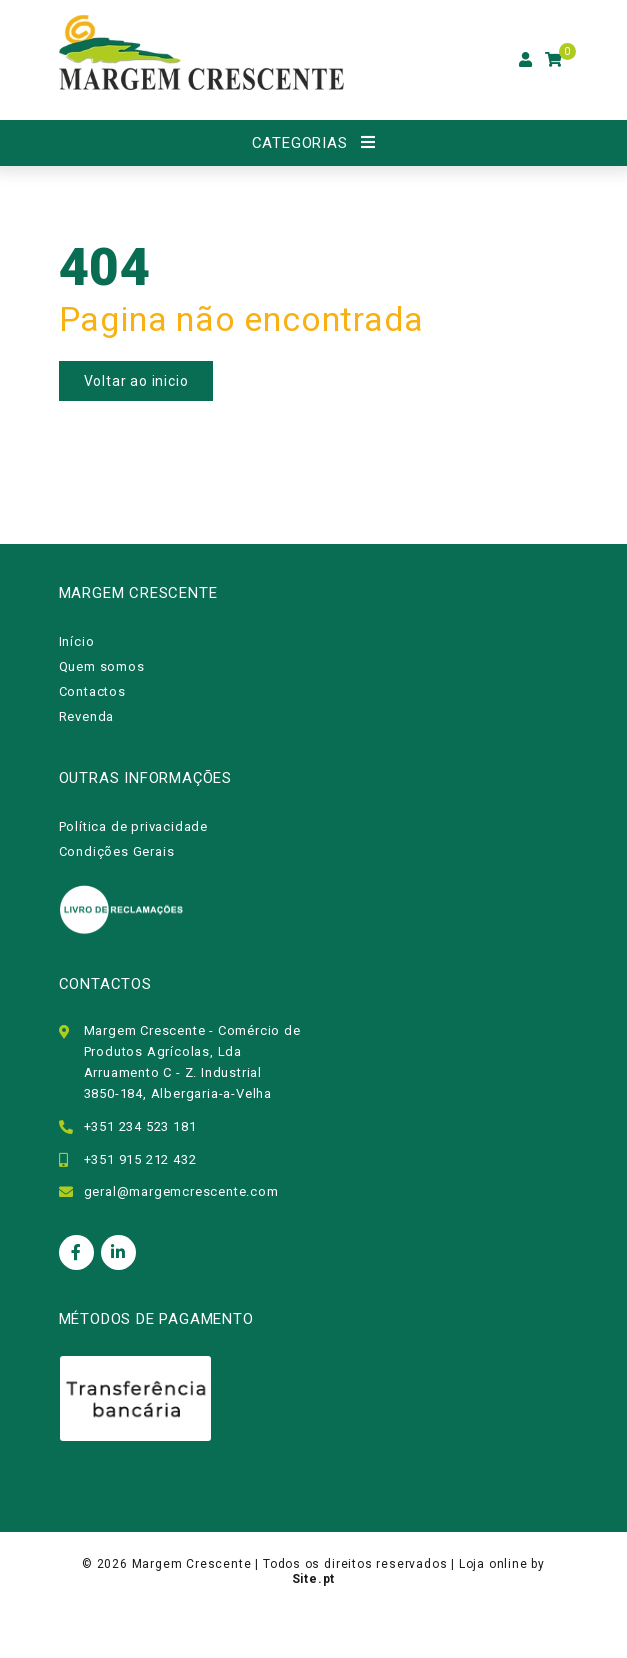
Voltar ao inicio (136, 381)
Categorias (300, 143)
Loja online (493, 1564)
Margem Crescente (192, 1564)
